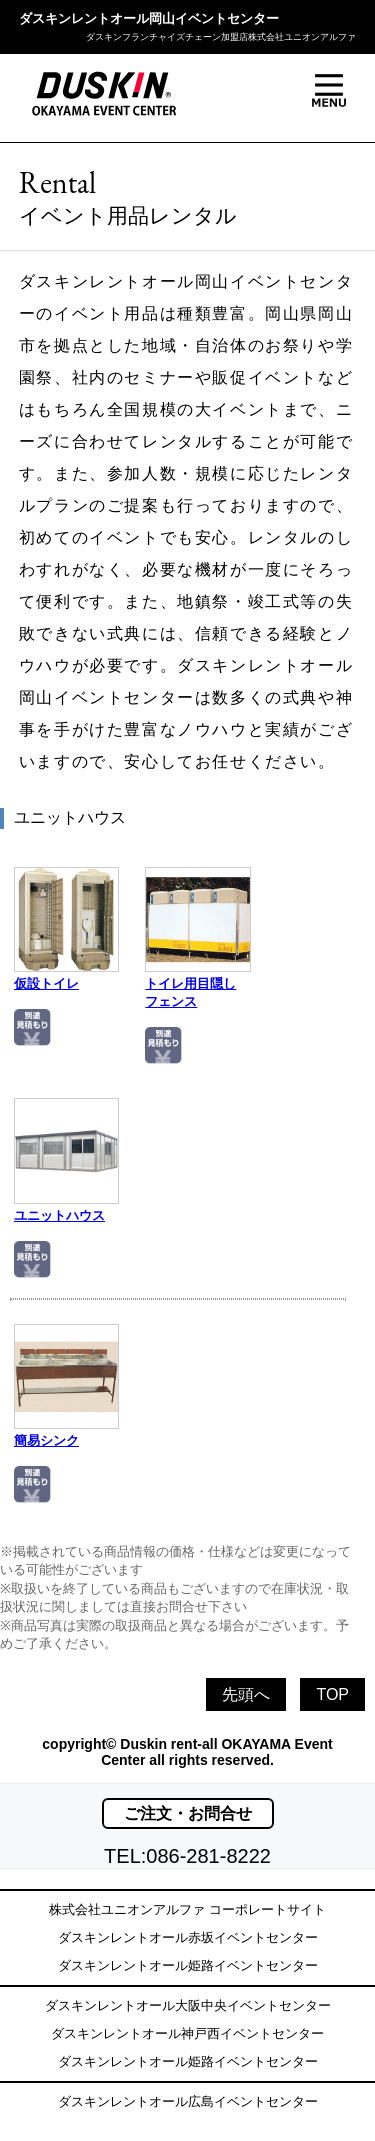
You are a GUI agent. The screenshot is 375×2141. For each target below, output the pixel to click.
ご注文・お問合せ (188, 1813)
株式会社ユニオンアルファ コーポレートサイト (187, 1909)
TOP (332, 1694)
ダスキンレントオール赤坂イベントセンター (188, 1937)
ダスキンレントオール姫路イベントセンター (188, 1965)
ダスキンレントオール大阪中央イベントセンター (188, 2005)
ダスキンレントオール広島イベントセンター (188, 2101)
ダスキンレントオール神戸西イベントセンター (187, 2033)
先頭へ (246, 1694)
